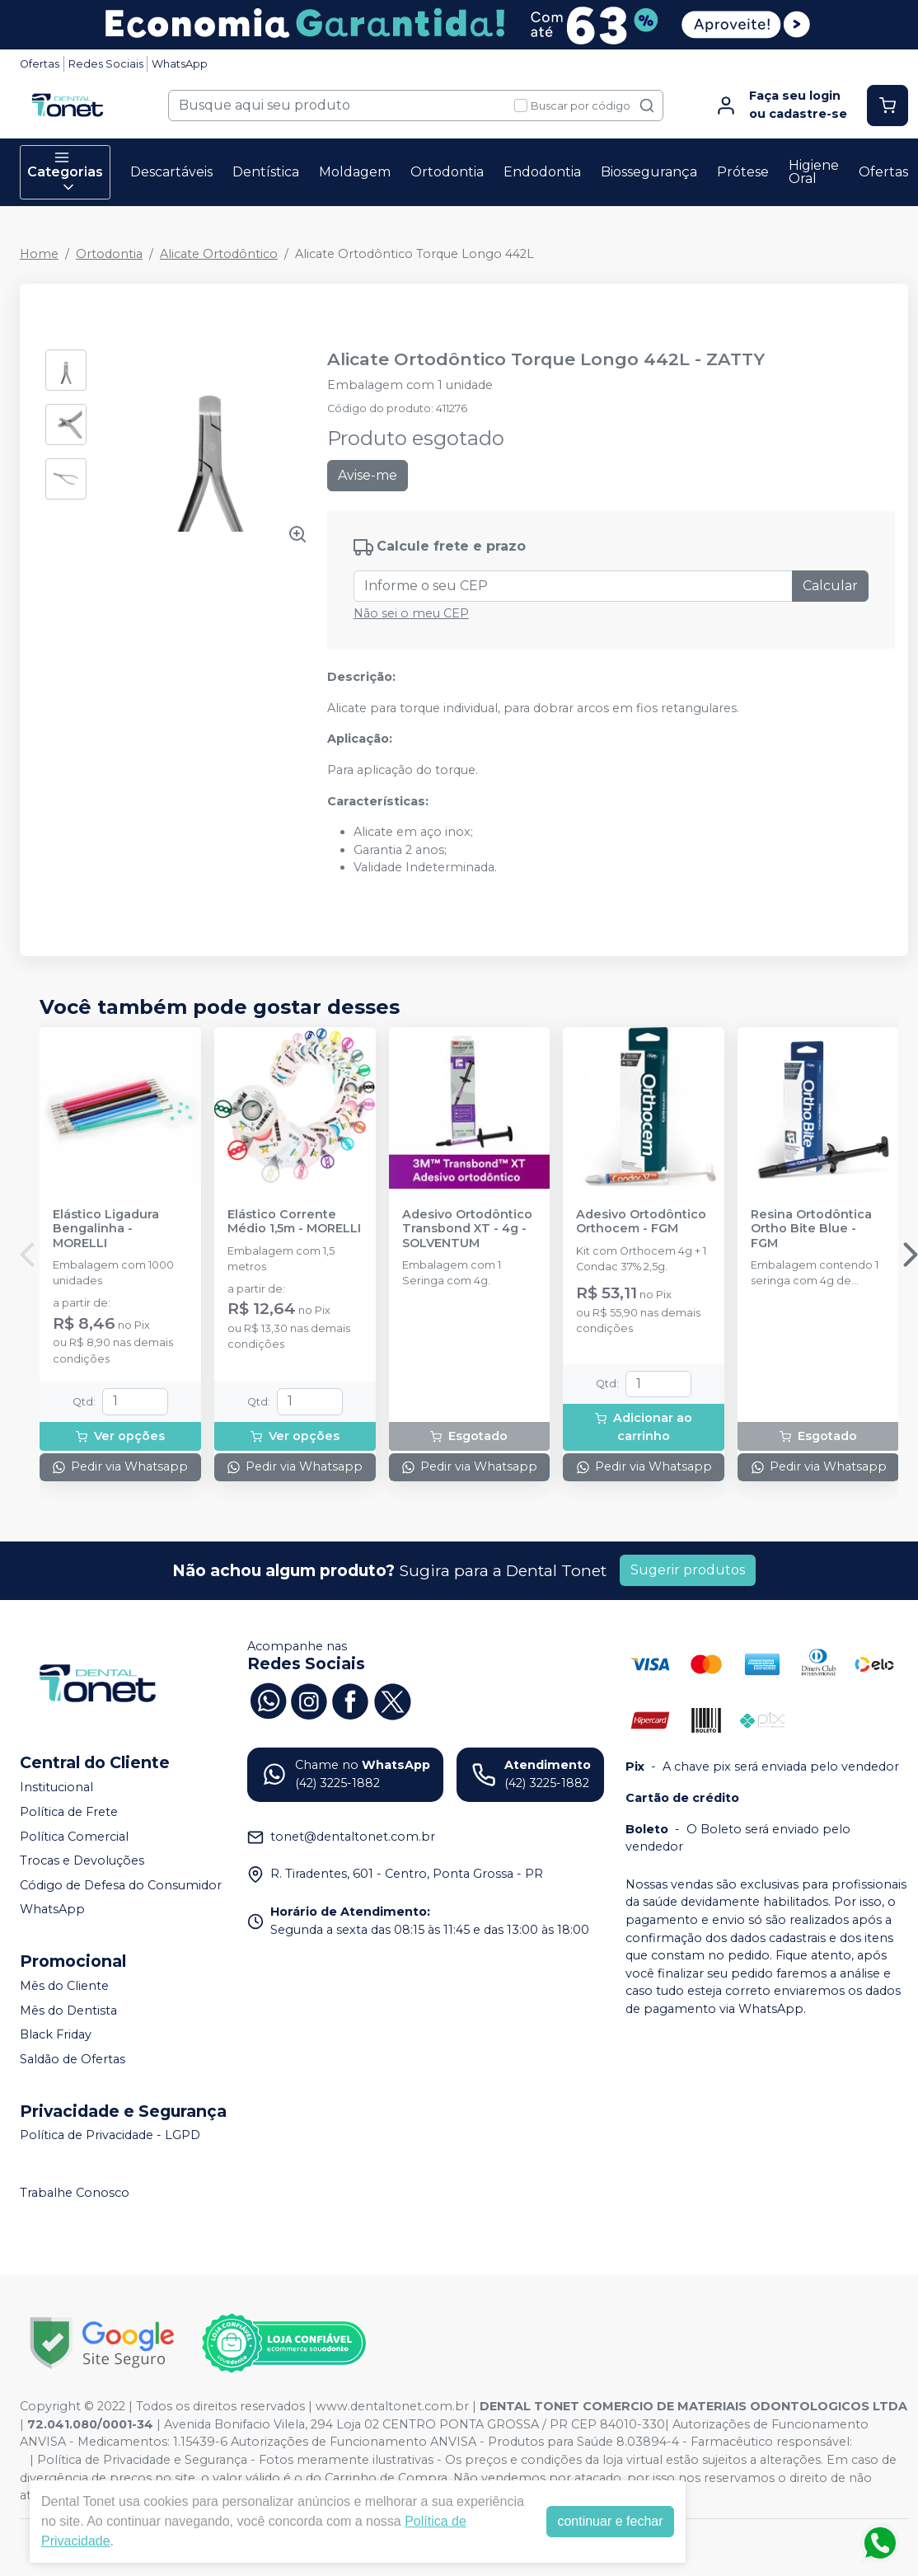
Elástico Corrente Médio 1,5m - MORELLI (294, 1222)
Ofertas (39, 64)
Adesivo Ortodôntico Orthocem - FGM (641, 1222)
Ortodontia (447, 172)
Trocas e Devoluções (82, 1860)
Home (39, 253)
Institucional (56, 1787)
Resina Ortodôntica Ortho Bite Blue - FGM (811, 1229)
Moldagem (355, 172)
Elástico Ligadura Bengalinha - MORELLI (106, 1229)
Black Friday (55, 2034)
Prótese (743, 172)
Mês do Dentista (68, 2010)
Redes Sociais (105, 64)
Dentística (265, 172)
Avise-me (367, 475)
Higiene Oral (814, 171)
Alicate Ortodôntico (219, 253)
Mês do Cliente (64, 1985)
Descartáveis (171, 172)
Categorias (65, 172)
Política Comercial (74, 1836)
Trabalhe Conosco (74, 2192)
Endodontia (542, 172)
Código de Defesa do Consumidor (121, 1885)
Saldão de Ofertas (72, 2059)
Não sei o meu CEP (411, 613)
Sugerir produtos (687, 1570)
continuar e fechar (610, 2521)
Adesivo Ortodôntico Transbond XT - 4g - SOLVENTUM (467, 1229)
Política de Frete (69, 1811)
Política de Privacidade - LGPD (110, 2135)
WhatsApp (180, 64)
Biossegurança (649, 172)
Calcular (830, 586)
